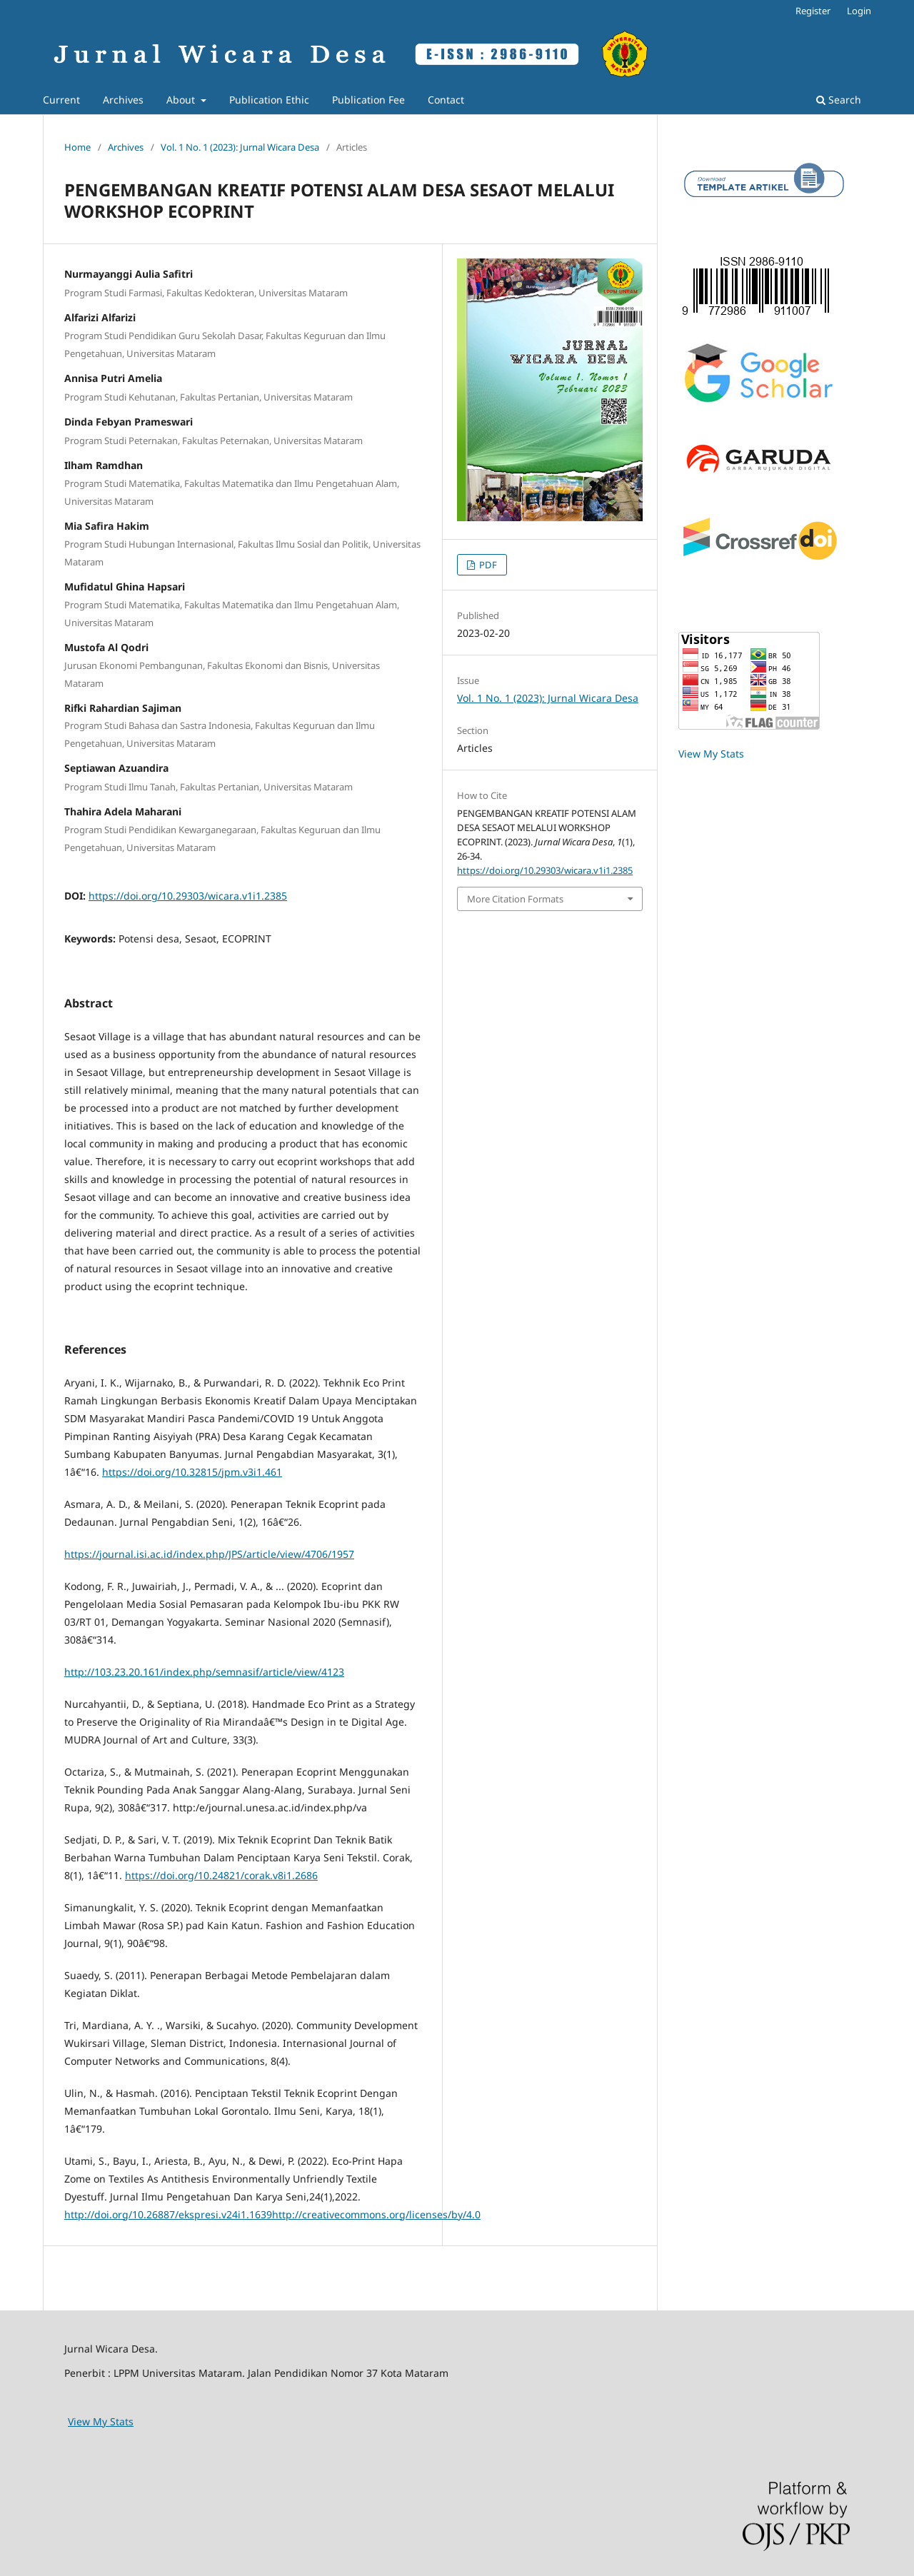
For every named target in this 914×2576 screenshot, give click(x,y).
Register (812, 10)
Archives (123, 99)
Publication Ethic (269, 99)
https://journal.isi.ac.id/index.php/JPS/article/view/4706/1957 (209, 1554)
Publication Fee (368, 99)
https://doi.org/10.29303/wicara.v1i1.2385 (188, 895)
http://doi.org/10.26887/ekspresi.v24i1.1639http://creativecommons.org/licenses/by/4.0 (272, 2214)
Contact (446, 99)
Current (61, 99)
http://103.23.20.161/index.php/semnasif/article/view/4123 (204, 1672)
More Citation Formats (515, 898)
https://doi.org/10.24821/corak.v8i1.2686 (221, 1875)
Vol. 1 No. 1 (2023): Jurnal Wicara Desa (240, 147)
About (182, 99)
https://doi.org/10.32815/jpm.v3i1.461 (192, 1472)
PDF (487, 564)
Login (859, 10)
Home (77, 147)
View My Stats (711, 753)
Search (838, 99)
